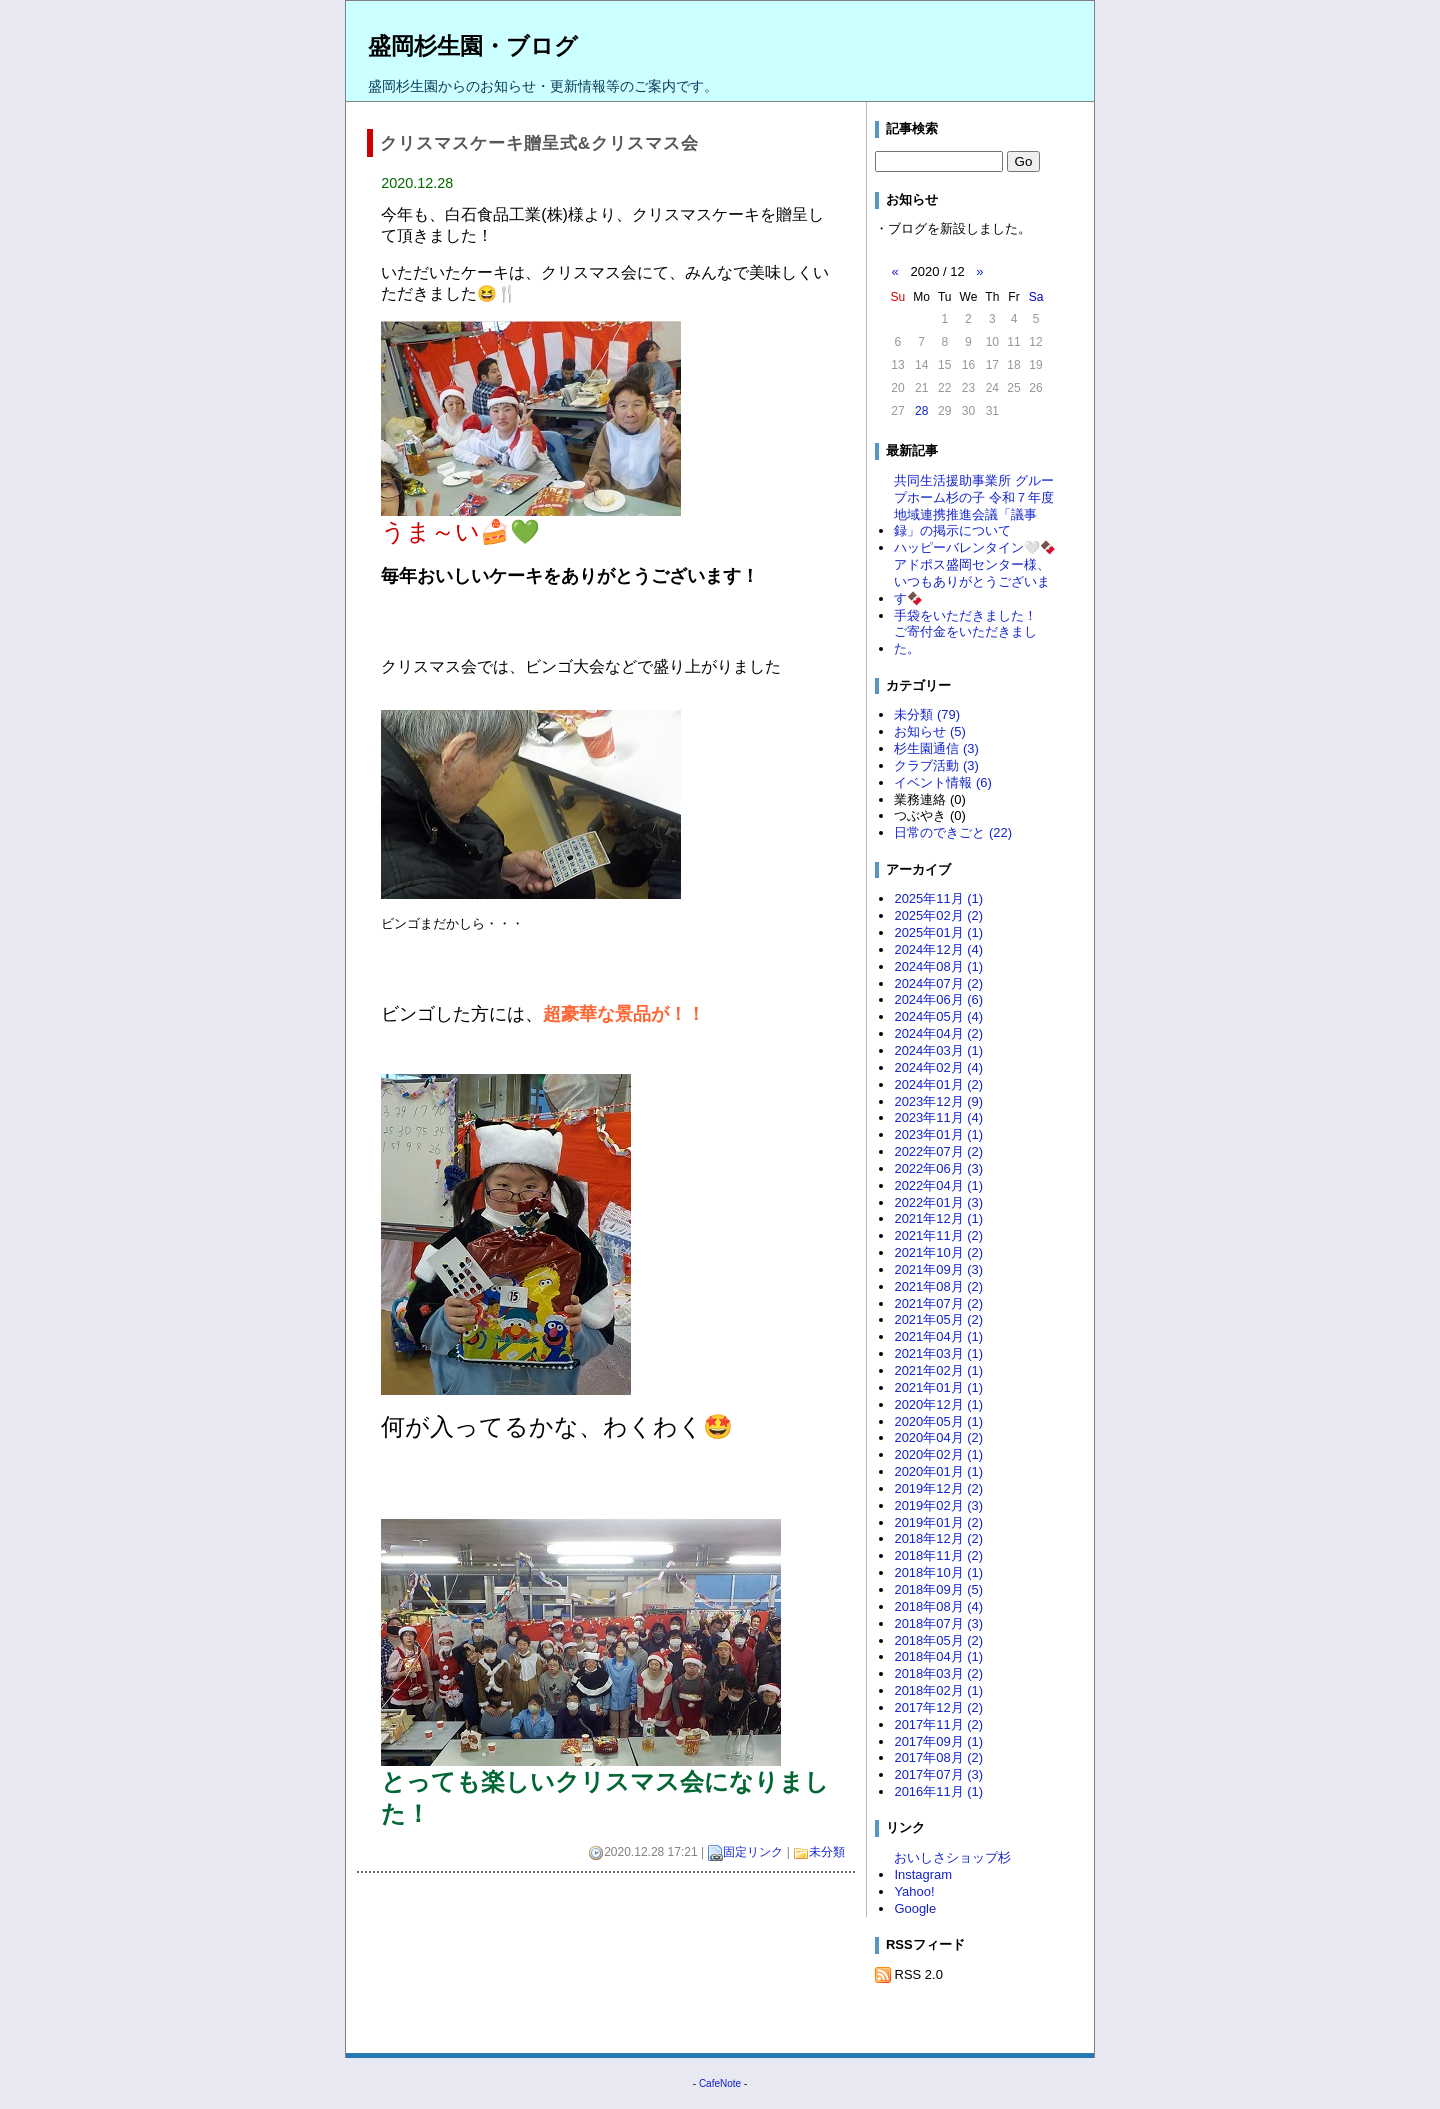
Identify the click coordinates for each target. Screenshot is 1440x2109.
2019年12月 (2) (938, 1488)
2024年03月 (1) (938, 1050)
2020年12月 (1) (938, 1404)
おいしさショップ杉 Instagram (959, 1866)
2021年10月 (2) (938, 1252)
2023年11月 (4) (938, 1117)
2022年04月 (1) (938, 1185)
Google (915, 1908)
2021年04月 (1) (938, 1336)
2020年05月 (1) (938, 1421)
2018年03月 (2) (938, 1673)
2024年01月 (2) (938, 1084)
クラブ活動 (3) (936, 765)
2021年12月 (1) (938, 1218)
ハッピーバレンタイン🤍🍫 (975, 547)
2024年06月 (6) (938, 999)
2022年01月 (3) (938, 1202)
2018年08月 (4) (938, 1606)
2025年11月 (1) (938, 898)
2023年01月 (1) (938, 1134)
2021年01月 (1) (938, 1387)
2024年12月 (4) (938, 949)
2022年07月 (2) (938, 1151)
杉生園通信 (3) (936, 748)
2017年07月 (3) (938, 1774)
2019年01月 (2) (938, 1522)
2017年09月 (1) (938, 1741)
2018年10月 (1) (938, 1572)
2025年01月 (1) (938, 932)
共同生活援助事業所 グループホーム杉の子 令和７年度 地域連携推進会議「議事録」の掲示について (974, 506)
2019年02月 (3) (938, 1505)
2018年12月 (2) (938, 1538)
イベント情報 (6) (942, 782)
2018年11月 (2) (938, 1555)
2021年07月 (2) (938, 1303)
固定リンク (753, 1852)
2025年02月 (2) (938, 915)
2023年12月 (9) (938, 1101)
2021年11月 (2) (938, 1235)
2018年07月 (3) (938, 1623)
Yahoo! (914, 1891)
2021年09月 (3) (938, 1269)
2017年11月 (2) (938, 1724)
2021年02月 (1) (938, 1370)
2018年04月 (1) (938, 1656)
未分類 (827, 1852)
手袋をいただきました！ (965, 615)
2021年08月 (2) (938, 1286)
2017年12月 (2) (938, 1707)
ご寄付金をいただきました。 (965, 640)
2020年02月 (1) (938, 1454)
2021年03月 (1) (938, 1353)
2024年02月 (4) (938, 1067)
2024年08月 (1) (938, 966)
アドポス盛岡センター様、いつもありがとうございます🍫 (972, 581)
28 (921, 411)
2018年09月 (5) (938, 1589)
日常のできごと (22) (953, 832)
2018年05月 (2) (938, 1640)
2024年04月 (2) (938, 1033)
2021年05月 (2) (938, 1319)
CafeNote (720, 2083)
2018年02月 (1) (938, 1690)
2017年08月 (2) (938, 1757)
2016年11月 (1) (938, 1791)
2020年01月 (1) (938, 1471)
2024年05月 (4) (938, 1016)
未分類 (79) (927, 714)
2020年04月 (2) (938, 1437)
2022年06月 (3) (938, 1168)
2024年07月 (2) (938, 983)
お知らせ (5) (929, 731)
